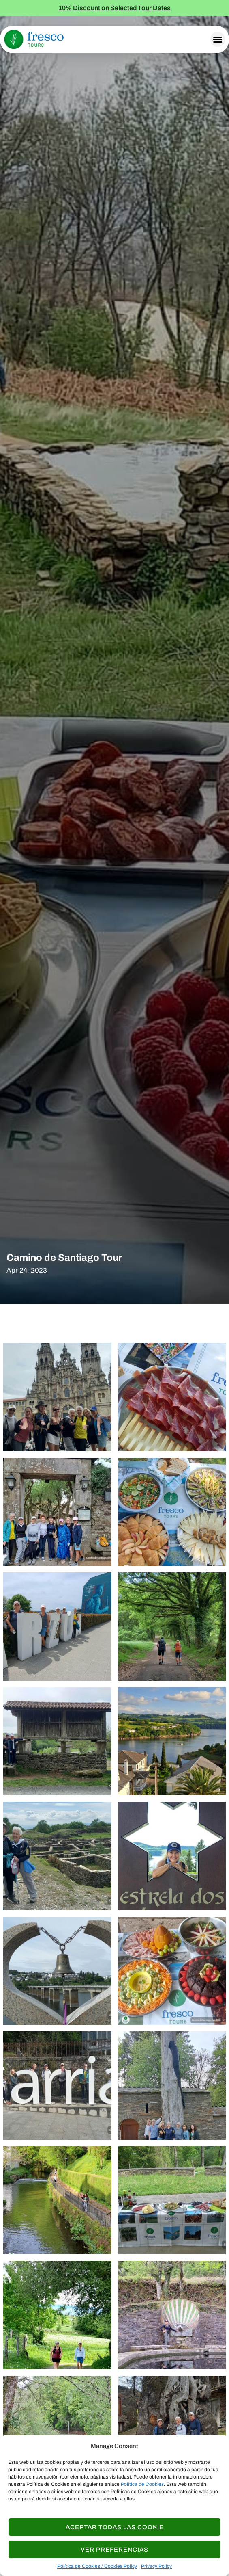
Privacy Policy (156, 2566)
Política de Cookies (142, 2484)
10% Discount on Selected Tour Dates (114, 7)
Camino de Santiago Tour (64, 1257)
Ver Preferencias (114, 2549)
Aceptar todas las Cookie (115, 2527)
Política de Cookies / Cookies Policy (97, 2566)
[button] (217, 39)
